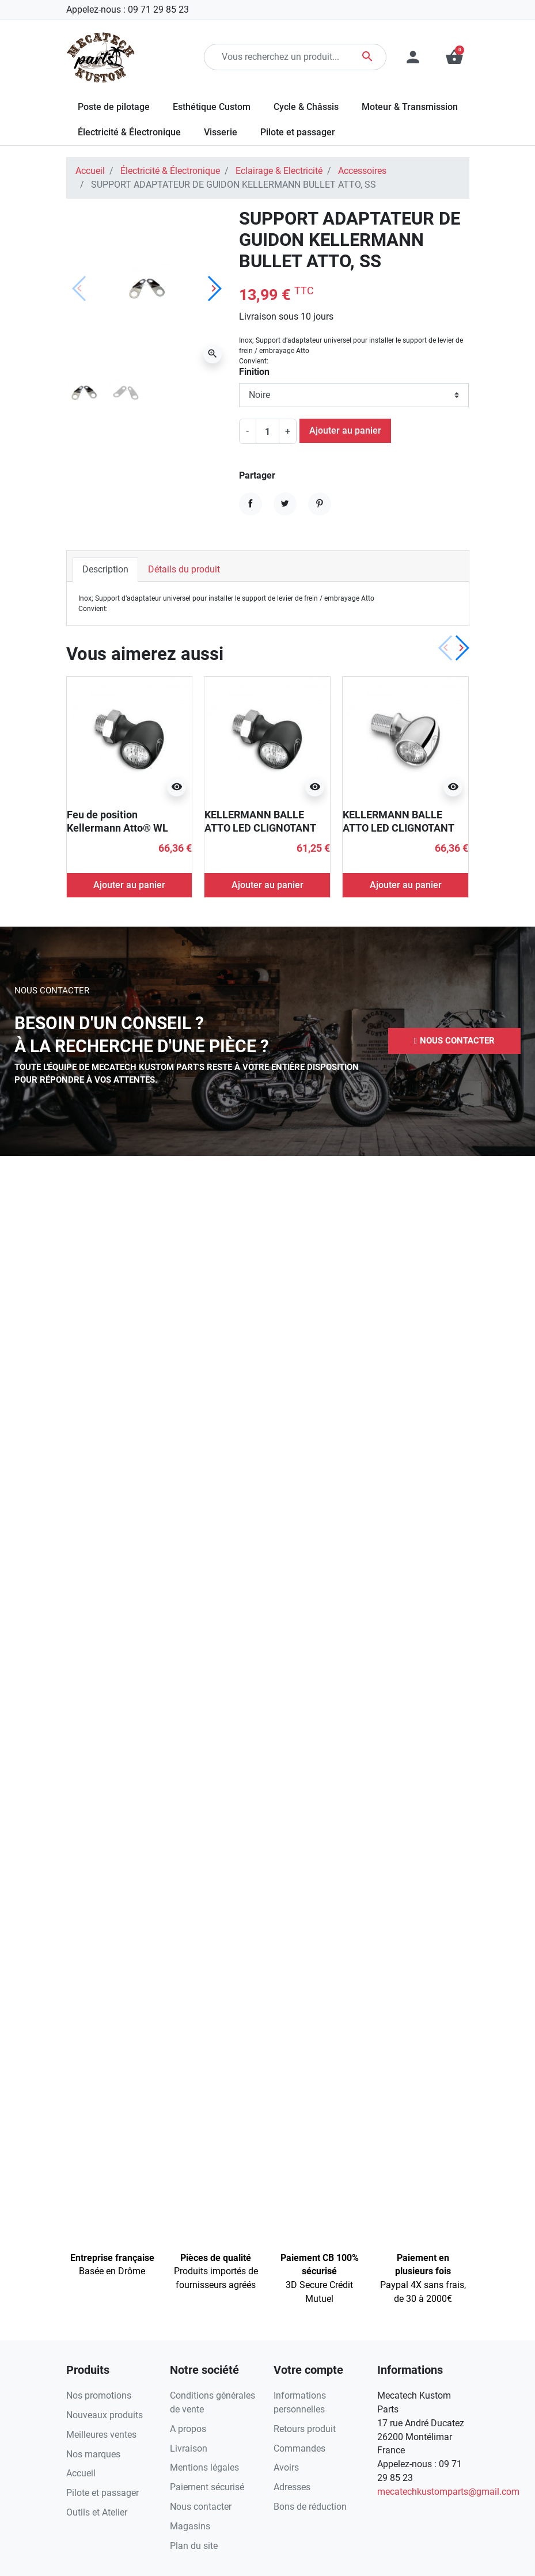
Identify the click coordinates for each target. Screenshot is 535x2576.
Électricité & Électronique (170, 170)
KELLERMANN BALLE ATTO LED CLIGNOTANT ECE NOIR (260, 828)
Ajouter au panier (345, 430)
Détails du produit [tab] (184, 569)
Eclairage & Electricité (279, 170)
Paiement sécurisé (207, 2487)
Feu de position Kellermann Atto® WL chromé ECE (117, 828)
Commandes (299, 2448)
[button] (454, 1041)
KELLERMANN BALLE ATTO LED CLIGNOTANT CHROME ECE (398, 828)
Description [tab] (105, 569)
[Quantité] (267, 431)
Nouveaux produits (104, 2415)
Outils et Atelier (96, 2512)
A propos (188, 2428)
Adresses (292, 2487)
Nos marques (93, 2454)
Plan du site (194, 2545)
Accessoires (362, 170)
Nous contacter (201, 2506)
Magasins (190, 2526)
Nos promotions (98, 2395)
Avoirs (286, 2467)
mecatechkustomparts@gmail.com (448, 2491)
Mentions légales (204, 2467)
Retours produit (305, 2428)
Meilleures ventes (101, 2434)
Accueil (90, 170)
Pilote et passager (102, 2492)
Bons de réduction (310, 2506)
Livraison (188, 2448)
